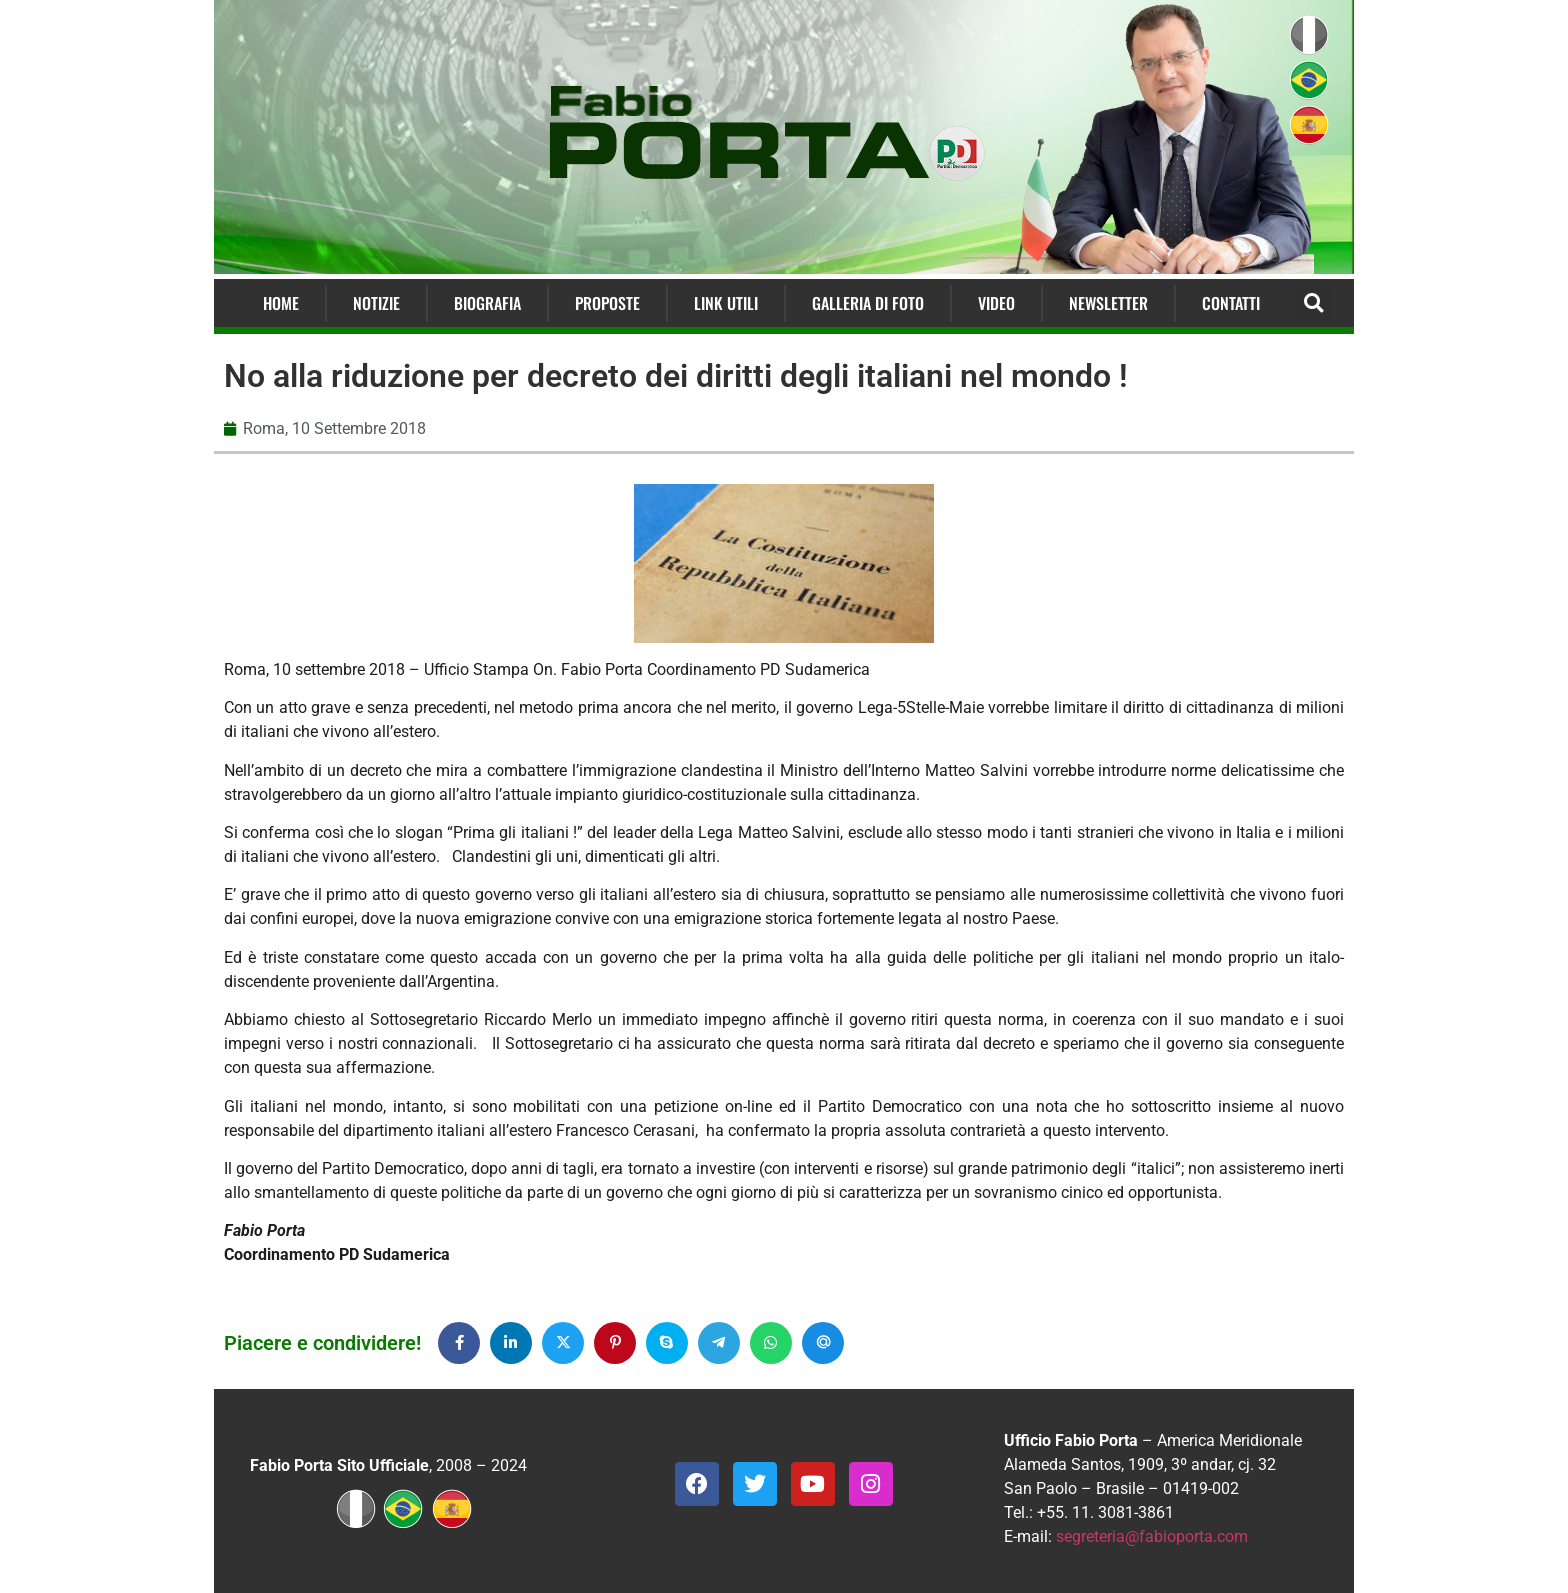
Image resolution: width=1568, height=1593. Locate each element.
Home (281, 303)
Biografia (487, 303)
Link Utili (726, 303)
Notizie (376, 303)
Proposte (607, 303)
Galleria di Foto (868, 303)
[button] (1313, 303)
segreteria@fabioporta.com (1152, 1536)
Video (996, 303)
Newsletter (1108, 303)
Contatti (1231, 303)
